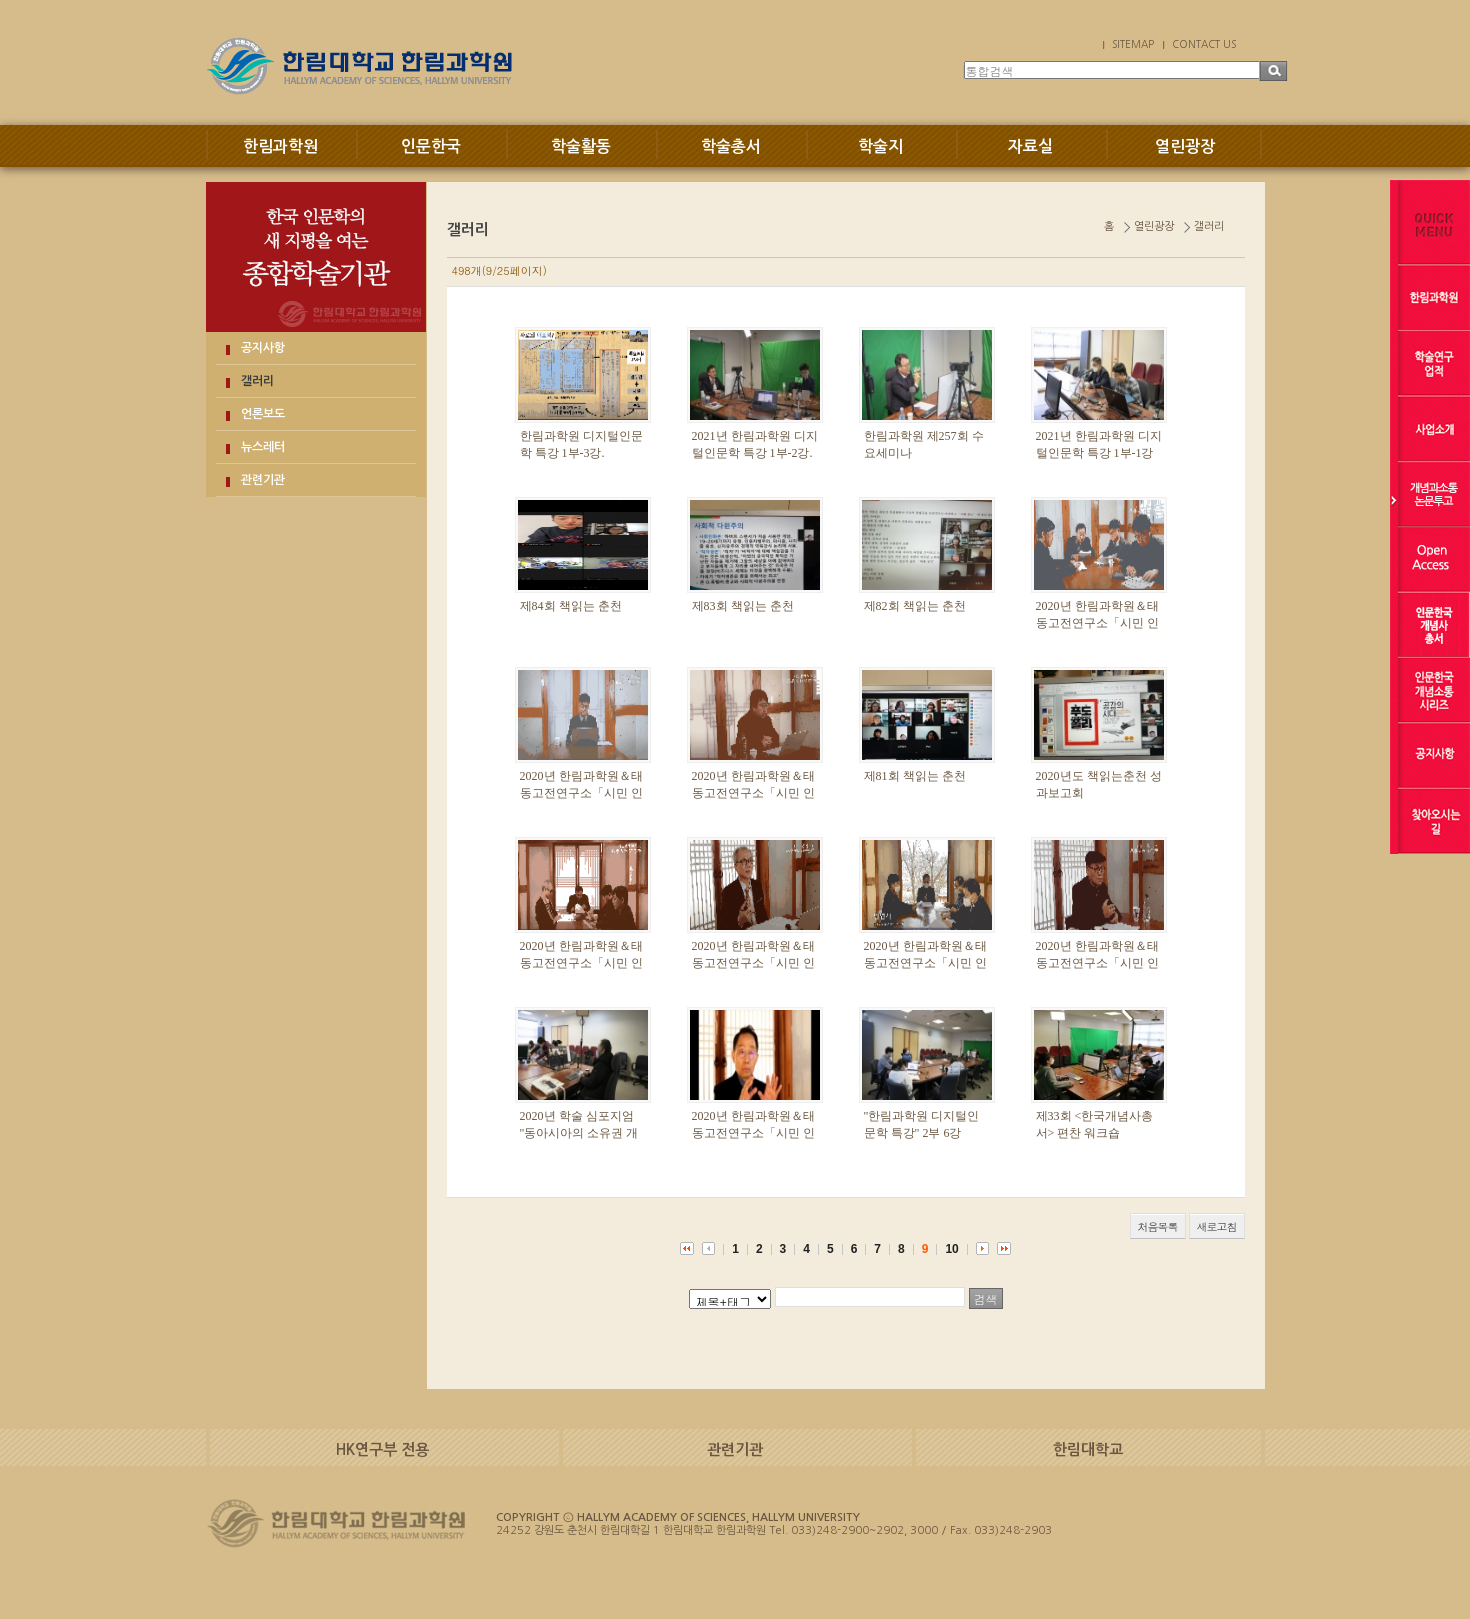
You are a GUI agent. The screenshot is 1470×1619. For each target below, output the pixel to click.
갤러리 (257, 381)
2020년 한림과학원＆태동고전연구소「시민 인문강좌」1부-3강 (925, 963)
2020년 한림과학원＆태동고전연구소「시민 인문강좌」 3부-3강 (1097, 623)
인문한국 (431, 146)
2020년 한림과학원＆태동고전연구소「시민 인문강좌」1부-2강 (753, 1133)
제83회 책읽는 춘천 (743, 606)
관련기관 (263, 480)
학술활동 (581, 146)
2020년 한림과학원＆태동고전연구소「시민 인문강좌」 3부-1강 (753, 793)
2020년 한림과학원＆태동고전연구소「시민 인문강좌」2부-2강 (753, 963)
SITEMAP (1133, 44)
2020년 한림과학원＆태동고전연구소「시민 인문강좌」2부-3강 (581, 963)
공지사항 (263, 348)
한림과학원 (280, 146)
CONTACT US (1204, 44)
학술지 (880, 146)
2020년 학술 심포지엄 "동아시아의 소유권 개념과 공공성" (579, 1133)
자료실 (1030, 146)
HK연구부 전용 (382, 1449)
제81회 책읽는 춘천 (915, 776)
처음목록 (1158, 1226)
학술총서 (731, 146)
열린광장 (1185, 146)
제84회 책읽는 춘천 (571, 606)
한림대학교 (1088, 1449)
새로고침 (1217, 1226)
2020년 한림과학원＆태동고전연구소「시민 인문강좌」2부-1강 (1097, 963)
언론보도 (263, 414)
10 (951, 1249)
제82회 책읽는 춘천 (915, 606)
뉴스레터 (263, 447)
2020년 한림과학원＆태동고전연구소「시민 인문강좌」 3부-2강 (581, 793)
